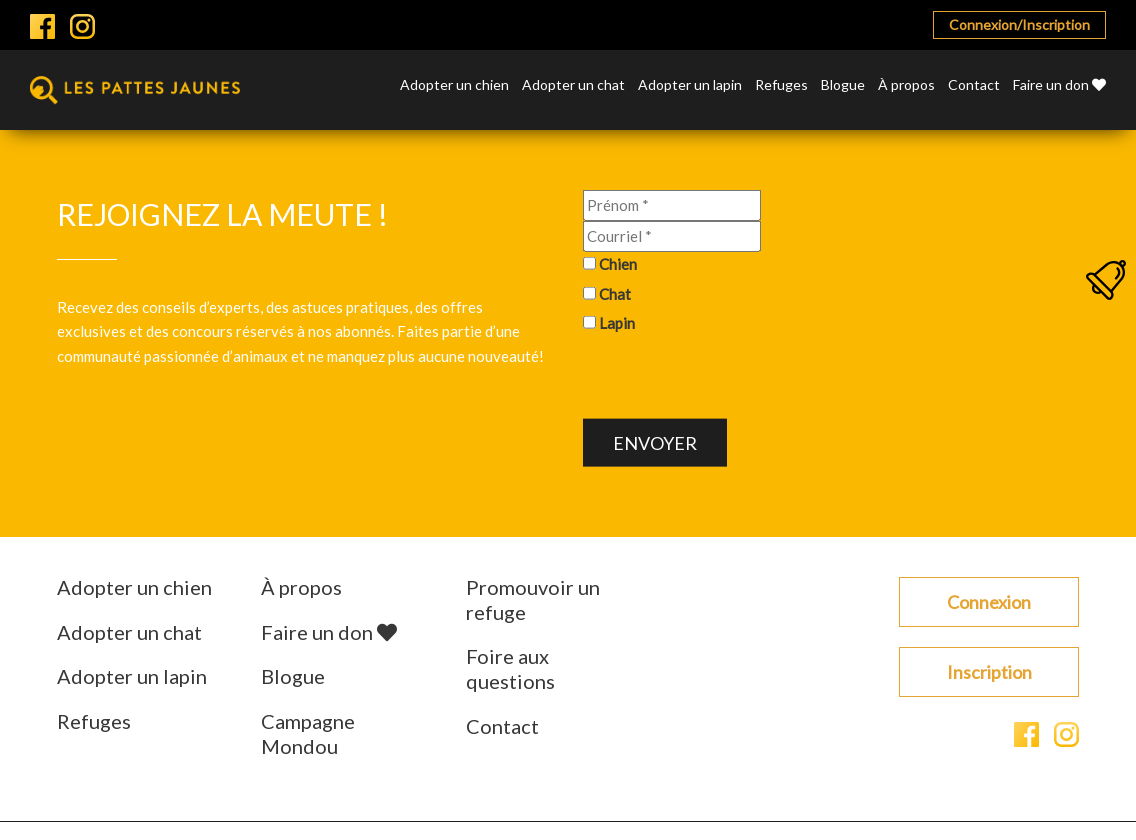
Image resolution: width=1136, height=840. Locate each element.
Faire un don (1059, 85)
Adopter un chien (454, 85)
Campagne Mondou (308, 733)
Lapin (617, 323)
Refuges (781, 85)
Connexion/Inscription (1019, 24)
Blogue (843, 85)
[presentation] (735, 380)
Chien (618, 264)
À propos (906, 85)
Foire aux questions (510, 668)
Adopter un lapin (690, 85)
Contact (974, 85)
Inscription (989, 672)
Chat (615, 293)
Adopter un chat (573, 85)
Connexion (989, 602)
